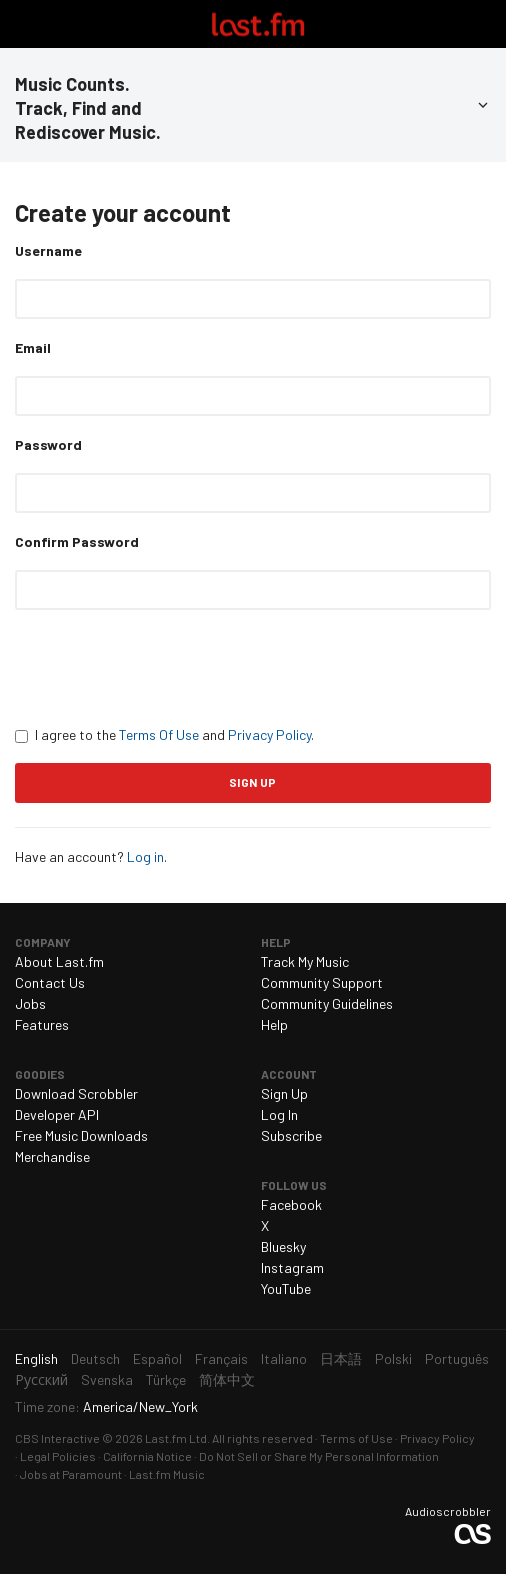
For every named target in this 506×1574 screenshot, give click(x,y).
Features (42, 1024)
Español (157, 1358)
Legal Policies (58, 1456)
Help (274, 1024)
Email (33, 347)
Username (48, 250)
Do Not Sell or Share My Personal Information (319, 1456)
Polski (393, 1358)
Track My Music (305, 961)
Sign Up (284, 1093)
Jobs (30, 1003)
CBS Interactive (57, 1438)
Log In (279, 1114)
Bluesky (283, 1246)
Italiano (284, 1358)
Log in (145, 856)
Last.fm (258, 24)
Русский (41, 1379)
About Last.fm (59, 961)
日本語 (341, 1358)
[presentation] (167, 667)
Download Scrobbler (76, 1093)
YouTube (286, 1288)
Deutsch (95, 1358)
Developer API (57, 1114)
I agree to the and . (164, 734)
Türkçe (166, 1379)
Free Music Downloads (81, 1135)
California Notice (147, 1456)
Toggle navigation (24, 24)
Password (48, 444)
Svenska (107, 1379)
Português (457, 1358)
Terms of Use (356, 1438)
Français (221, 1358)
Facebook (291, 1204)
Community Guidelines (327, 1003)
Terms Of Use (159, 734)
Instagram (292, 1267)
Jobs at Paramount (71, 1474)
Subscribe (291, 1135)
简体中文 (227, 1379)
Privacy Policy (269, 734)
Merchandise (52, 1156)
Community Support (322, 982)
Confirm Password (77, 541)
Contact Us (50, 982)
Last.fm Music (167, 1474)
